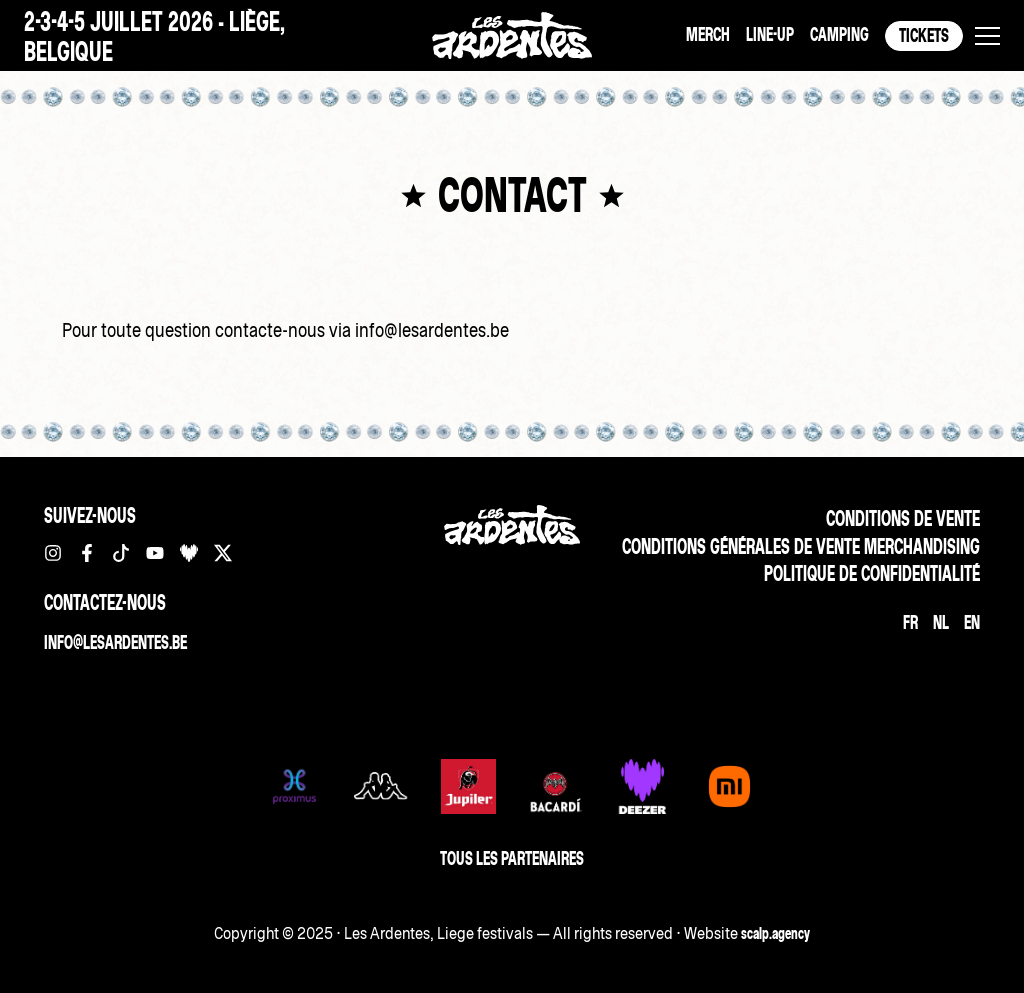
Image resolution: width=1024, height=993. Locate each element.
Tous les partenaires (512, 858)
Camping (839, 34)
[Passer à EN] (972, 622)
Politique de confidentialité (872, 573)
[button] (987, 36)
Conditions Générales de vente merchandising (801, 546)
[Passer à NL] (941, 622)
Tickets (924, 35)
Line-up (770, 34)
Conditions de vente (903, 518)
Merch (708, 34)
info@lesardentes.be (115, 642)
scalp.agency (775, 933)
